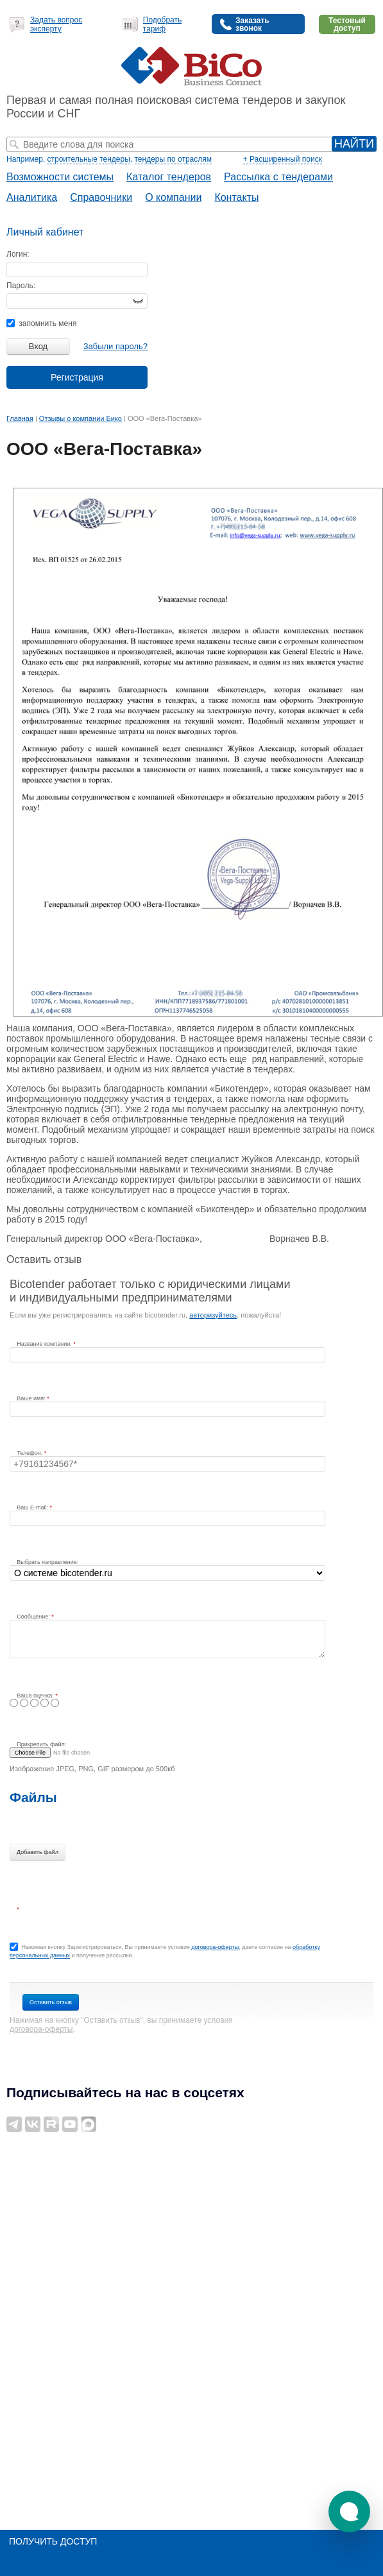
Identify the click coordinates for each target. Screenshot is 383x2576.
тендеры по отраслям (173, 159)
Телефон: (30, 1453)
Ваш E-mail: (33, 1507)
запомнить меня (41, 323)
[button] (349, 2511)
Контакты (236, 197)
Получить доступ (53, 2541)
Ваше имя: (32, 1398)
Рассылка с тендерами (278, 176)
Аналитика (31, 197)
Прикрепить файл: (41, 1744)
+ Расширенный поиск (282, 159)
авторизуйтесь (213, 1315)
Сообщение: (34, 1616)
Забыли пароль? (115, 346)
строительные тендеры (88, 159)
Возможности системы (60, 176)
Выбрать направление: (47, 1562)
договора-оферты (215, 1947)
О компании (173, 197)
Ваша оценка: (36, 1695)
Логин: (18, 254)
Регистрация (77, 377)
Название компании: (45, 1344)
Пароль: (20, 285)
